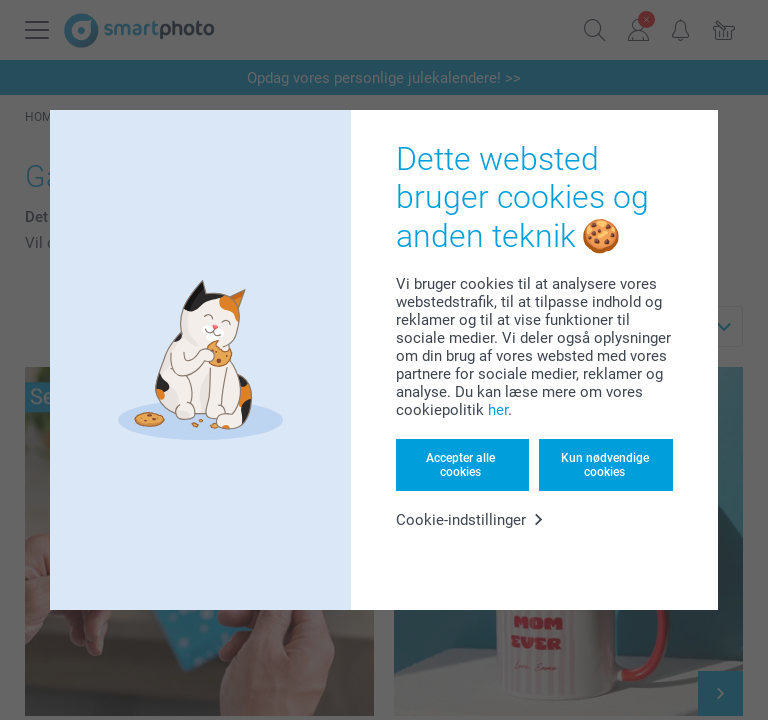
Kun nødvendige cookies (605, 465)
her (498, 410)
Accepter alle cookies (460, 465)
